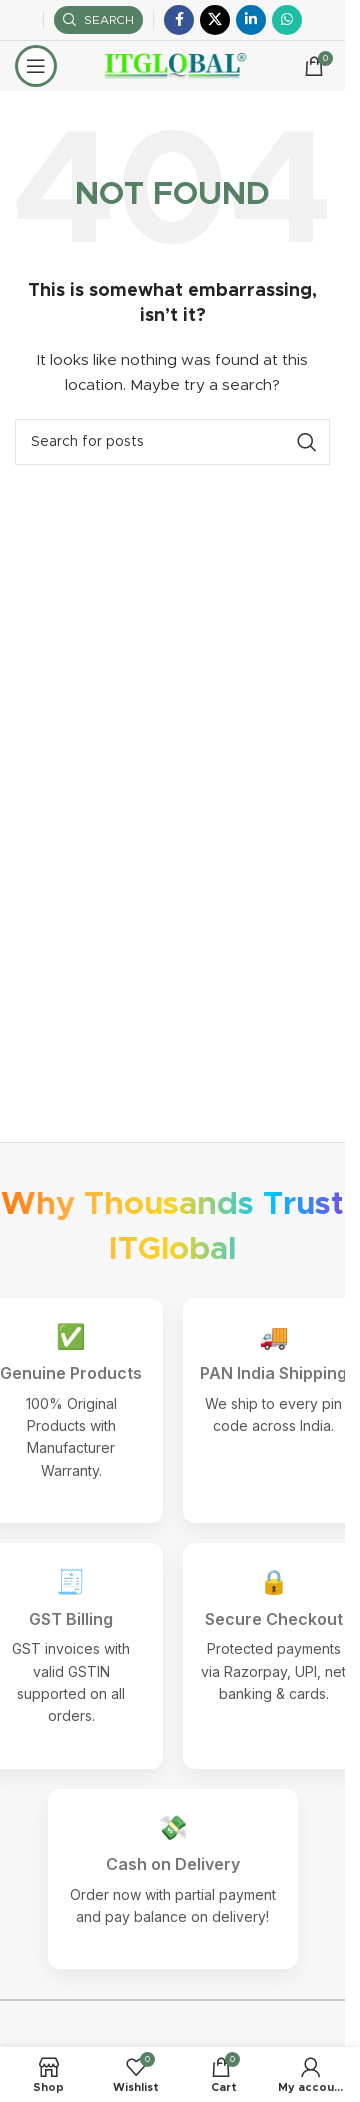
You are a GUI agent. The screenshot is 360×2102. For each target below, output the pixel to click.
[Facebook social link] (179, 20)
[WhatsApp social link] (287, 20)
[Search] (98, 20)
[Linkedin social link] (251, 20)
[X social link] (215, 20)
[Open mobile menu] (36, 66)
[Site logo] (172, 66)
